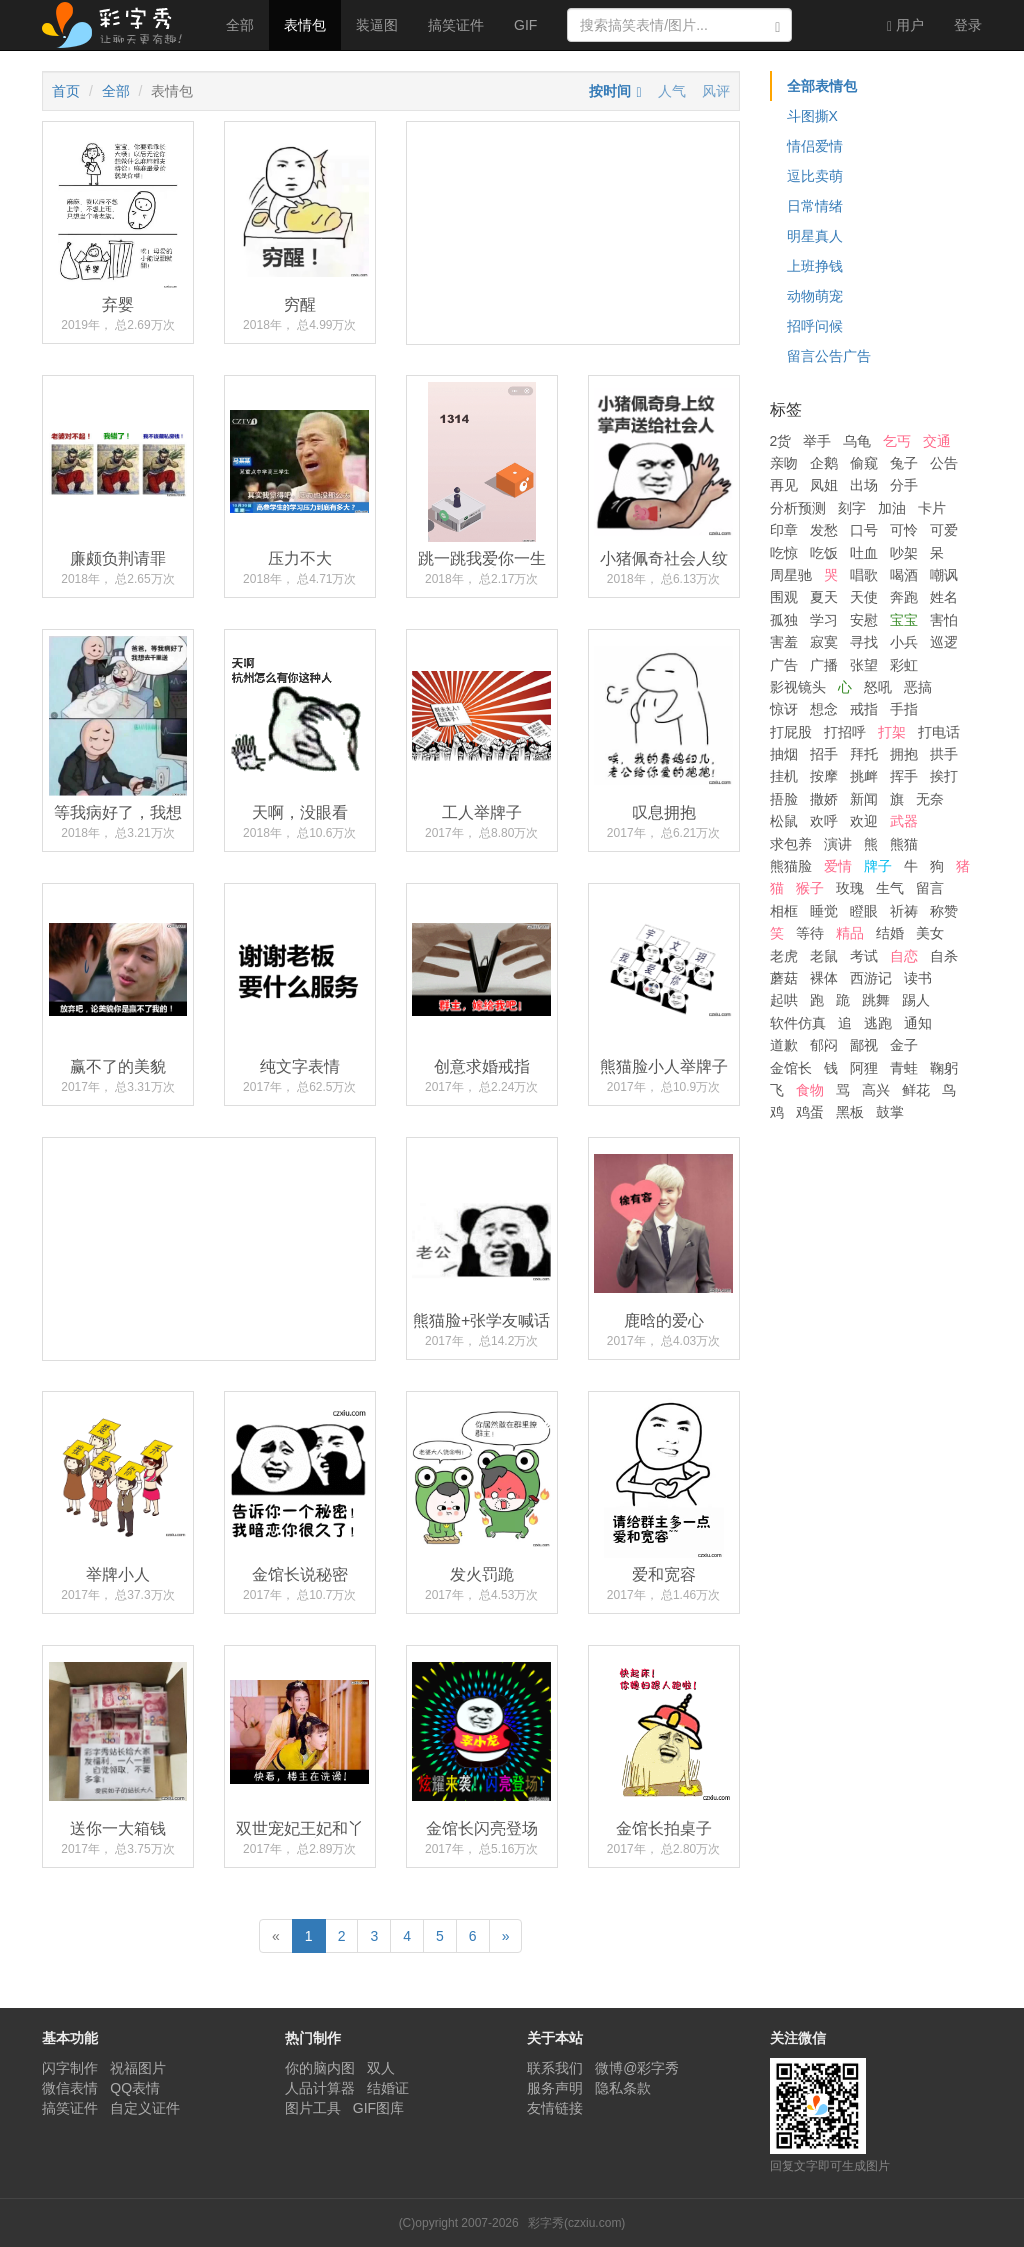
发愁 (824, 530)
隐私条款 (623, 2088)
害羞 (784, 642)
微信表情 (70, 2088)
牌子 (878, 866)
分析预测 (798, 508)
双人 (381, 2068)
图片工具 (313, 2108)
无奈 (930, 799)
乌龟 (857, 441)
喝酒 (904, 575)
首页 (66, 91)
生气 (890, 888)
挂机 (784, 776)
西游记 (871, 978)
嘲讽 (944, 575)
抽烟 (784, 754)
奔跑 (904, 597)
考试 (864, 956)
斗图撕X (812, 116)
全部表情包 (822, 86)
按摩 (824, 776)
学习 (824, 620)
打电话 (939, 732)
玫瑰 (850, 888)
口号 (864, 530)
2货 (781, 441)
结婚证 (388, 2088)
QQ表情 (135, 2088)
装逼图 (377, 25)
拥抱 (904, 754)
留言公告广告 (829, 356)
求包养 (791, 844)
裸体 (824, 978)
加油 (892, 508)
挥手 (904, 776)
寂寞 (824, 642)
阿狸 (864, 1068)
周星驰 (791, 575)
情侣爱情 (815, 146)
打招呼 (845, 732)
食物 (810, 1090)
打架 (892, 732)
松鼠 (784, 821)
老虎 (784, 956)
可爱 (944, 530)
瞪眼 (864, 911)
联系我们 (555, 2068)
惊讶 (784, 709)
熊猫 (904, 844)
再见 (784, 485)
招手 (824, 754)
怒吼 (878, 687)
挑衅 (864, 776)
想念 (824, 709)
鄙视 (864, 1045)
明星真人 (815, 236)
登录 (968, 25)
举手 (817, 441)
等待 (810, 933)
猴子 (810, 888)
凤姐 (824, 485)
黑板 (850, 1112)
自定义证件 (145, 2108)
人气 (672, 91)
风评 (716, 91)
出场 (864, 485)
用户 (905, 25)
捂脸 (784, 799)
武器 (904, 821)
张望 (864, 665)
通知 (918, 1023)
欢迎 (864, 821)
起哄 (784, 1000)
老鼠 (824, 956)
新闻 (864, 799)
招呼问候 (815, 326)
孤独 (784, 620)
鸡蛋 (810, 1112)
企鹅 (824, 463)
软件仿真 (798, 1023)
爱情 (838, 866)
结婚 (890, 933)
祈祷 (904, 911)
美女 (930, 933)
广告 (784, 665)
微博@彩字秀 (637, 2068)
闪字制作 (70, 2068)
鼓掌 (890, 1112)
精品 (850, 933)
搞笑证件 (456, 25)
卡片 (932, 508)
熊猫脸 (791, 866)
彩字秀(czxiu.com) (576, 2223)
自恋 (904, 956)
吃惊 (784, 553)
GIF (525, 25)
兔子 (904, 463)
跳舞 (876, 1000)
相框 (784, 911)
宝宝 (904, 620)
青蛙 (904, 1068)
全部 (240, 25)
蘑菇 (784, 978)
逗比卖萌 (815, 176)
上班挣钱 (815, 266)
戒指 (864, 709)
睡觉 (824, 911)
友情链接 (555, 2108)
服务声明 (555, 2088)
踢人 (916, 1000)
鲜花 (916, 1090)
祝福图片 (138, 2068)
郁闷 (824, 1045)
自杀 (944, 956)
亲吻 (784, 463)
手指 (904, 709)
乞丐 (897, 441)
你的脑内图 (320, 2068)
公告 (944, 463)
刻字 (852, 508)
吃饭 (824, 553)
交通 (937, 441)
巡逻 (944, 642)
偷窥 (864, 463)
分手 (904, 485)
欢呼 (824, 821)
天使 (864, 597)
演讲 (838, 844)
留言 (930, 888)
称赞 (944, 911)
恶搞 (918, 687)
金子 (904, 1045)
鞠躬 (944, 1068)
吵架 (904, 553)
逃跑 (878, 1023)
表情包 (305, 25)
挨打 (944, 776)
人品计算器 (320, 2088)
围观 (784, 597)
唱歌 (864, 575)
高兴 (876, 1090)
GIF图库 (378, 2108)
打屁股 (791, 732)
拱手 (944, 754)
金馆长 (791, 1068)
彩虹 (904, 665)
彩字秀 (119, 25)
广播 (824, 665)
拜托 (864, 754)
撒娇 (824, 799)
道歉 (784, 1045)
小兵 (904, 642)
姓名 (944, 597)
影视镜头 (798, 687)
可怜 (904, 530)
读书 (918, 978)
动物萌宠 (815, 296)
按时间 (610, 91)
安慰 (864, 620)
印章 (784, 530)
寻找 (864, 642)
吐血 (864, 553)
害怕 (944, 620)
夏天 (824, 597)
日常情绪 (815, 206)
